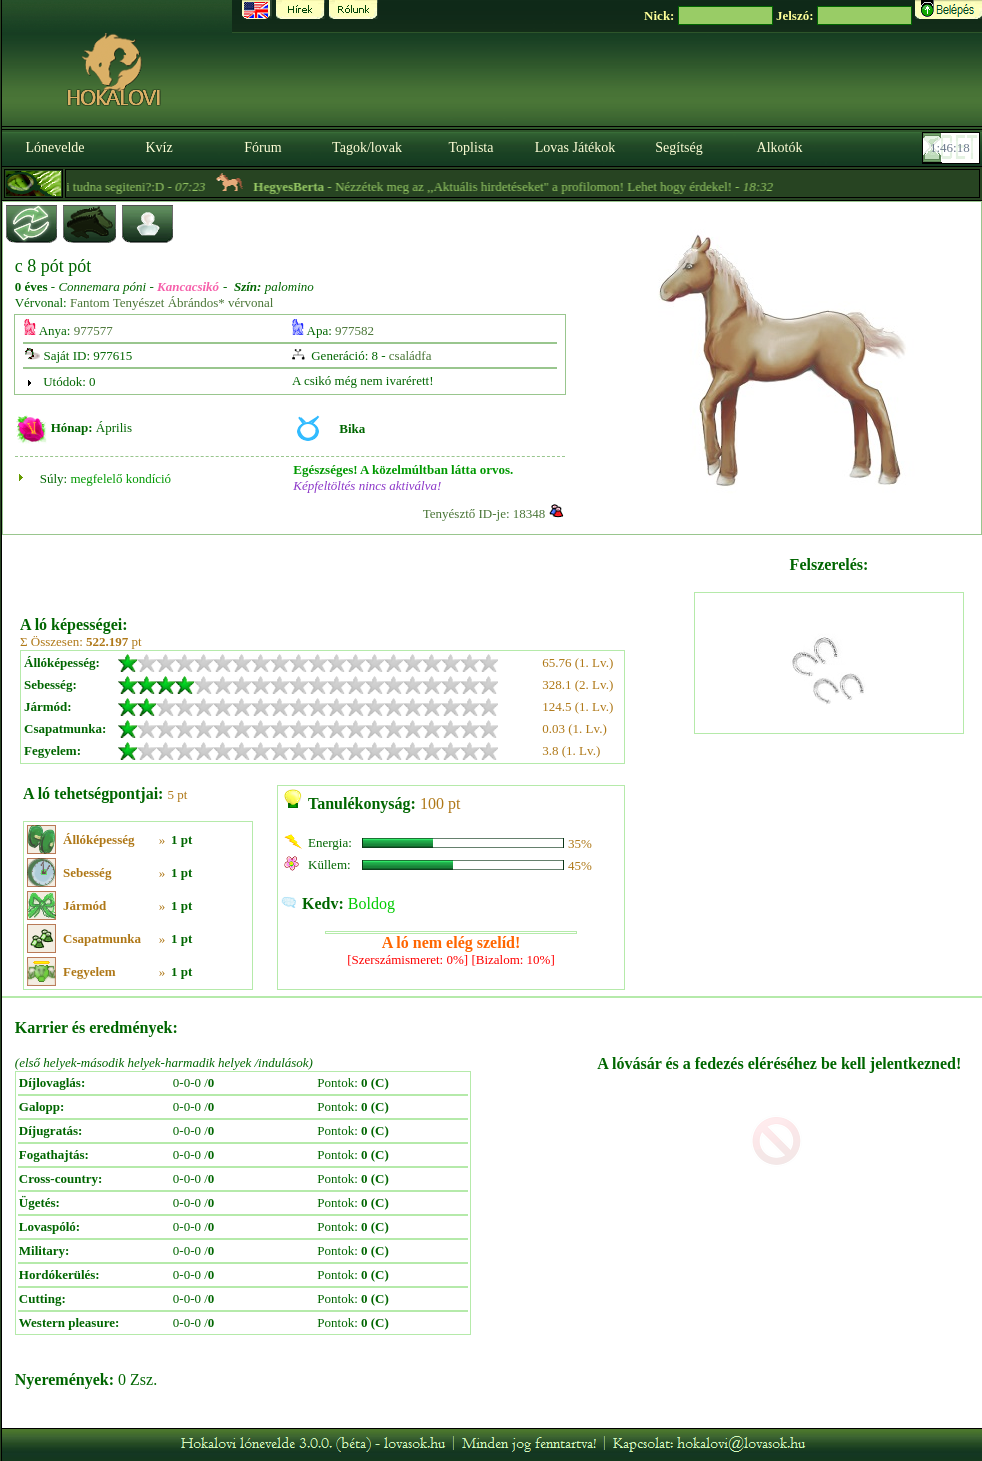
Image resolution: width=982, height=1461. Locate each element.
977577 (93, 330)
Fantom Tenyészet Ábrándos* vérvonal (172, 302)
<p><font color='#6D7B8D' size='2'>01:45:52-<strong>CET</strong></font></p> (953, 148)
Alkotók (780, 147)
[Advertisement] (355, 568)
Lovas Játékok (575, 147)
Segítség (678, 147)
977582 (354, 330)
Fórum (262, 147)
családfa (410, 355)
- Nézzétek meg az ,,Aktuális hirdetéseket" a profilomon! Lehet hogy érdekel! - (537, 186)
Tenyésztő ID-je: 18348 (484, 513)
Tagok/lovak (367, 147)
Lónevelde (54, 147)
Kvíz (158, 147)
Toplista (471, 147)
